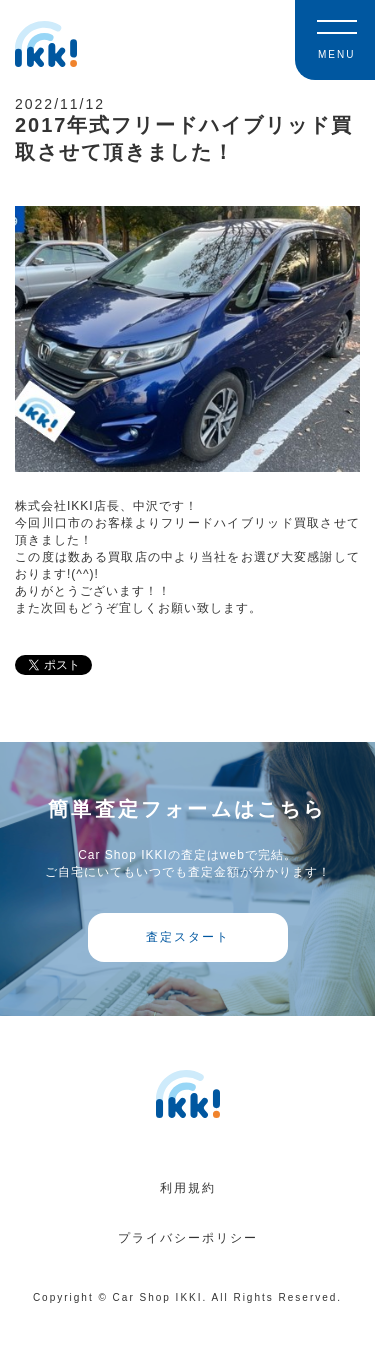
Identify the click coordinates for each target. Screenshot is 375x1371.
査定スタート (188, 937)
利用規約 (188, 1188)
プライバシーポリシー (188, 1238)
